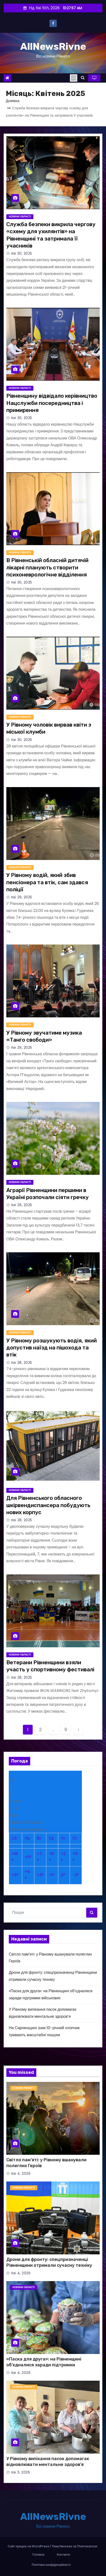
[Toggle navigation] (73, 78)
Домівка (12, 100)
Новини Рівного (20, 552)
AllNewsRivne (53, 46)
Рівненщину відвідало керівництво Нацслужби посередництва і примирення (51, 403)
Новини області (20, 216)
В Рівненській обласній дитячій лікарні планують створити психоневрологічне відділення (47, 567)
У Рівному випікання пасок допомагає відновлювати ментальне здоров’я (47, 2461)
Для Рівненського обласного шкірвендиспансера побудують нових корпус (48, 1505)
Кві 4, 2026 (20, 2173)
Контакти (63, 2554)
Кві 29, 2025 (21, 897)
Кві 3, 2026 (20, 2472)
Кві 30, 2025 (21, 253)
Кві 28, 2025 (21, 1362)
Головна (38, 2554)
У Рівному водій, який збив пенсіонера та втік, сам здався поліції (47, 882)
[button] (82, 77)
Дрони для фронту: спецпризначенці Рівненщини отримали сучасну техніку (49, 2262)
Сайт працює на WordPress (29, 2546)
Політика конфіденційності (51, 2564)
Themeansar (87, 2546)
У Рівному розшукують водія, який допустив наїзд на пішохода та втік (51, 1347)
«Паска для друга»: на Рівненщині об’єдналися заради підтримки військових (43, 2364)
